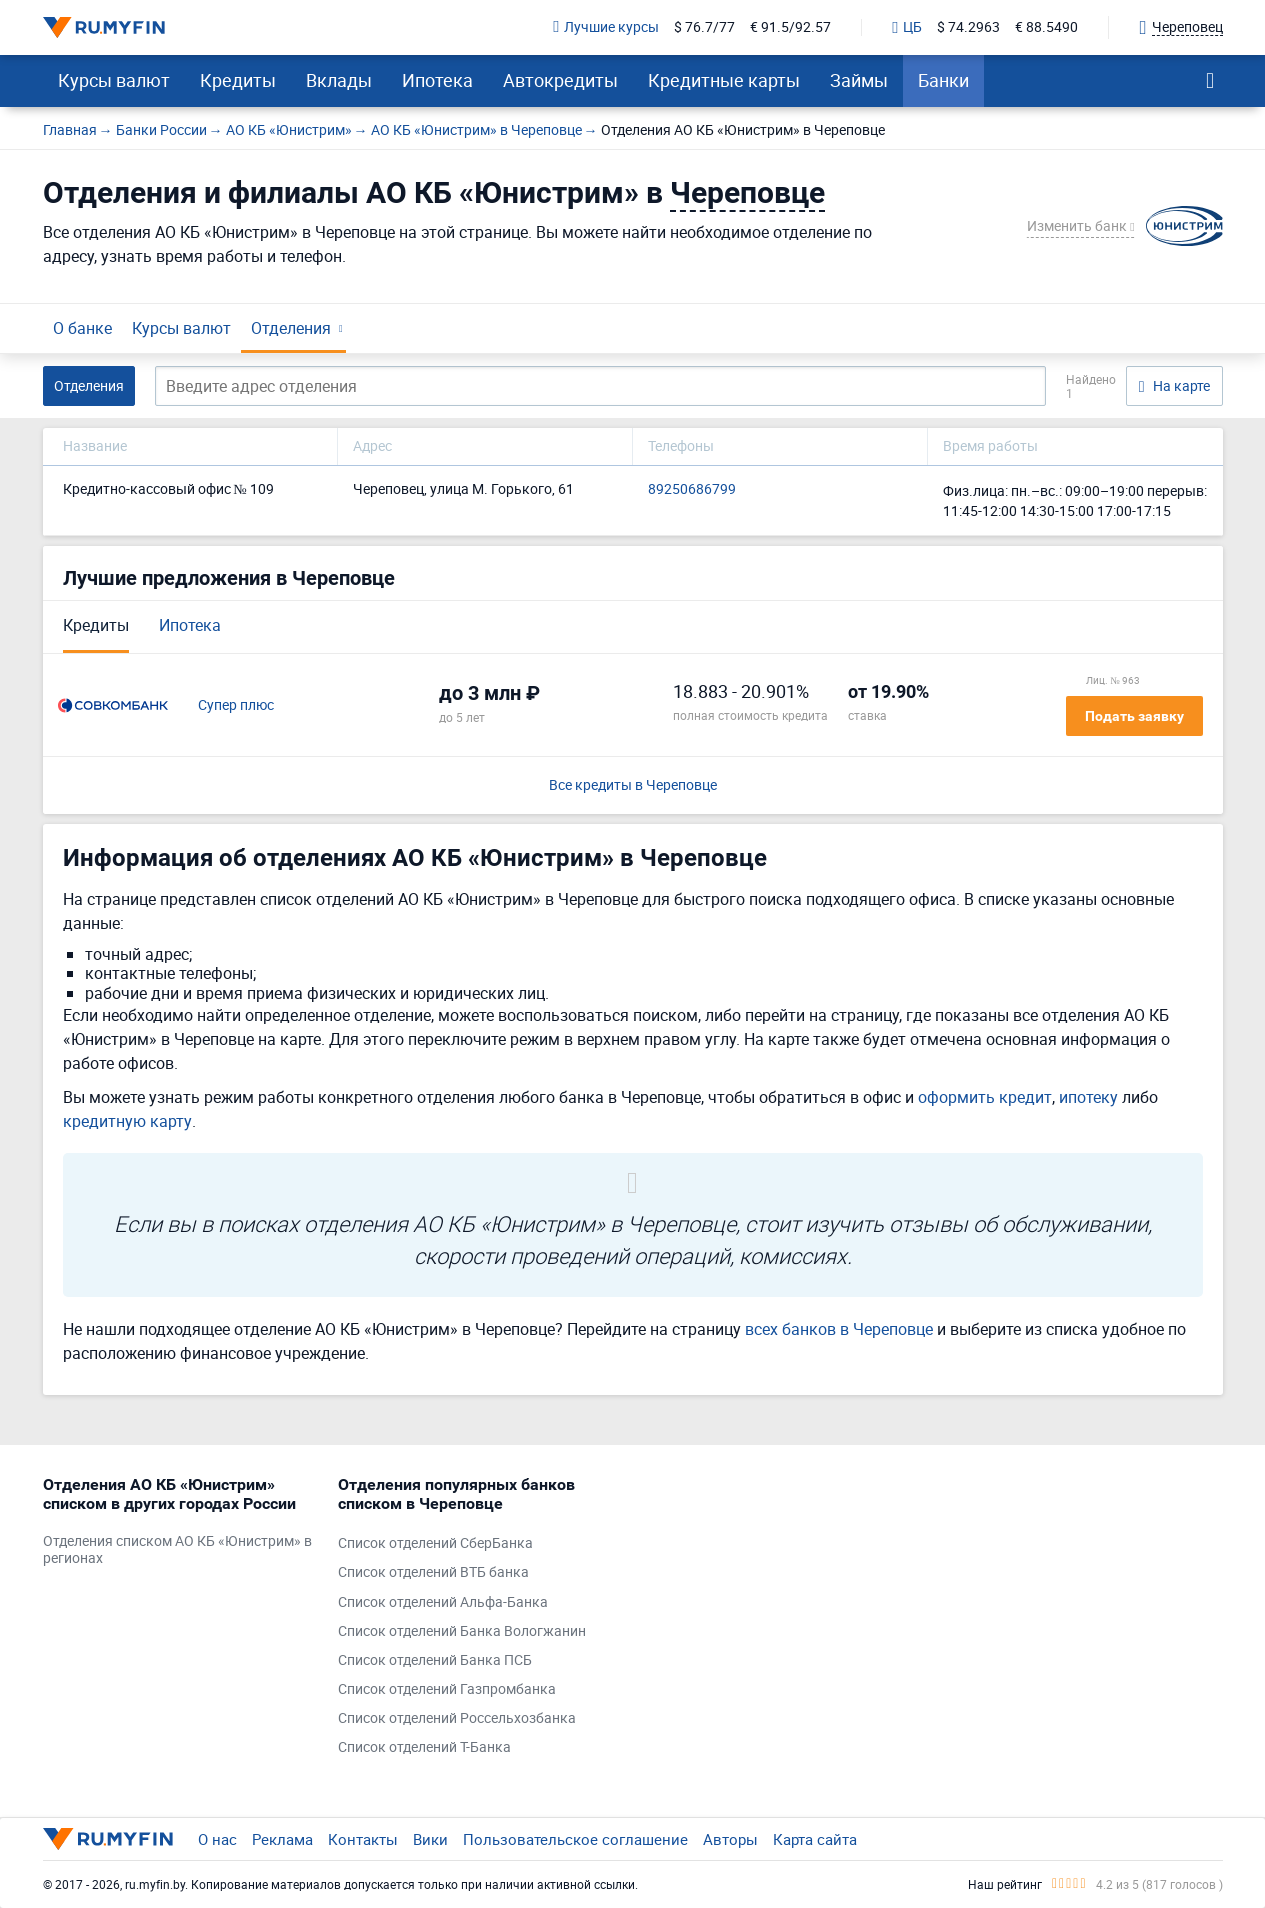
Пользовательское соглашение (575, 1839)
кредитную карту (127, 1121)
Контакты (363, 1839)
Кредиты (238, 80)
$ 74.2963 (968, 27)
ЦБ (907, 28)
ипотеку (1088, 1097)
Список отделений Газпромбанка (447, 1689)
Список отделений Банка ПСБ (435, 1660)
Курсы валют (114, 80)
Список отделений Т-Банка (424, 1747)
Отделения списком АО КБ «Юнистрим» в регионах (177, 1550)
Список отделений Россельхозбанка (457, 1718)
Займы (859, 80)
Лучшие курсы (606, 27)
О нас (217, 1839)
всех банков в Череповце (839, 1329)
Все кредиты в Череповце (633, 785)
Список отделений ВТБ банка (433, 1572)
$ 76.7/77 (704, 27)
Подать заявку (1134, 716)
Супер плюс (236, 705)
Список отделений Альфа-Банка (443, 1602)
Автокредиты (560, 80)
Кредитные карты (724, 80)
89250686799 (692, 489)
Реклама (282, 1839)
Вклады (339, 80)
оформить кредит (985, 1097)
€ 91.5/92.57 (790, 27)
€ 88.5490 (1046, 27)
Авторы (730, 1839)
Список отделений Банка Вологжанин (462, 1631)
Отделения (291, 328)
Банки (943, 80)
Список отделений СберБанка (435, 1543)
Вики (430, 1839)
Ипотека (437, 80)
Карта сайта (815, 1839)
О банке (82, 328)
